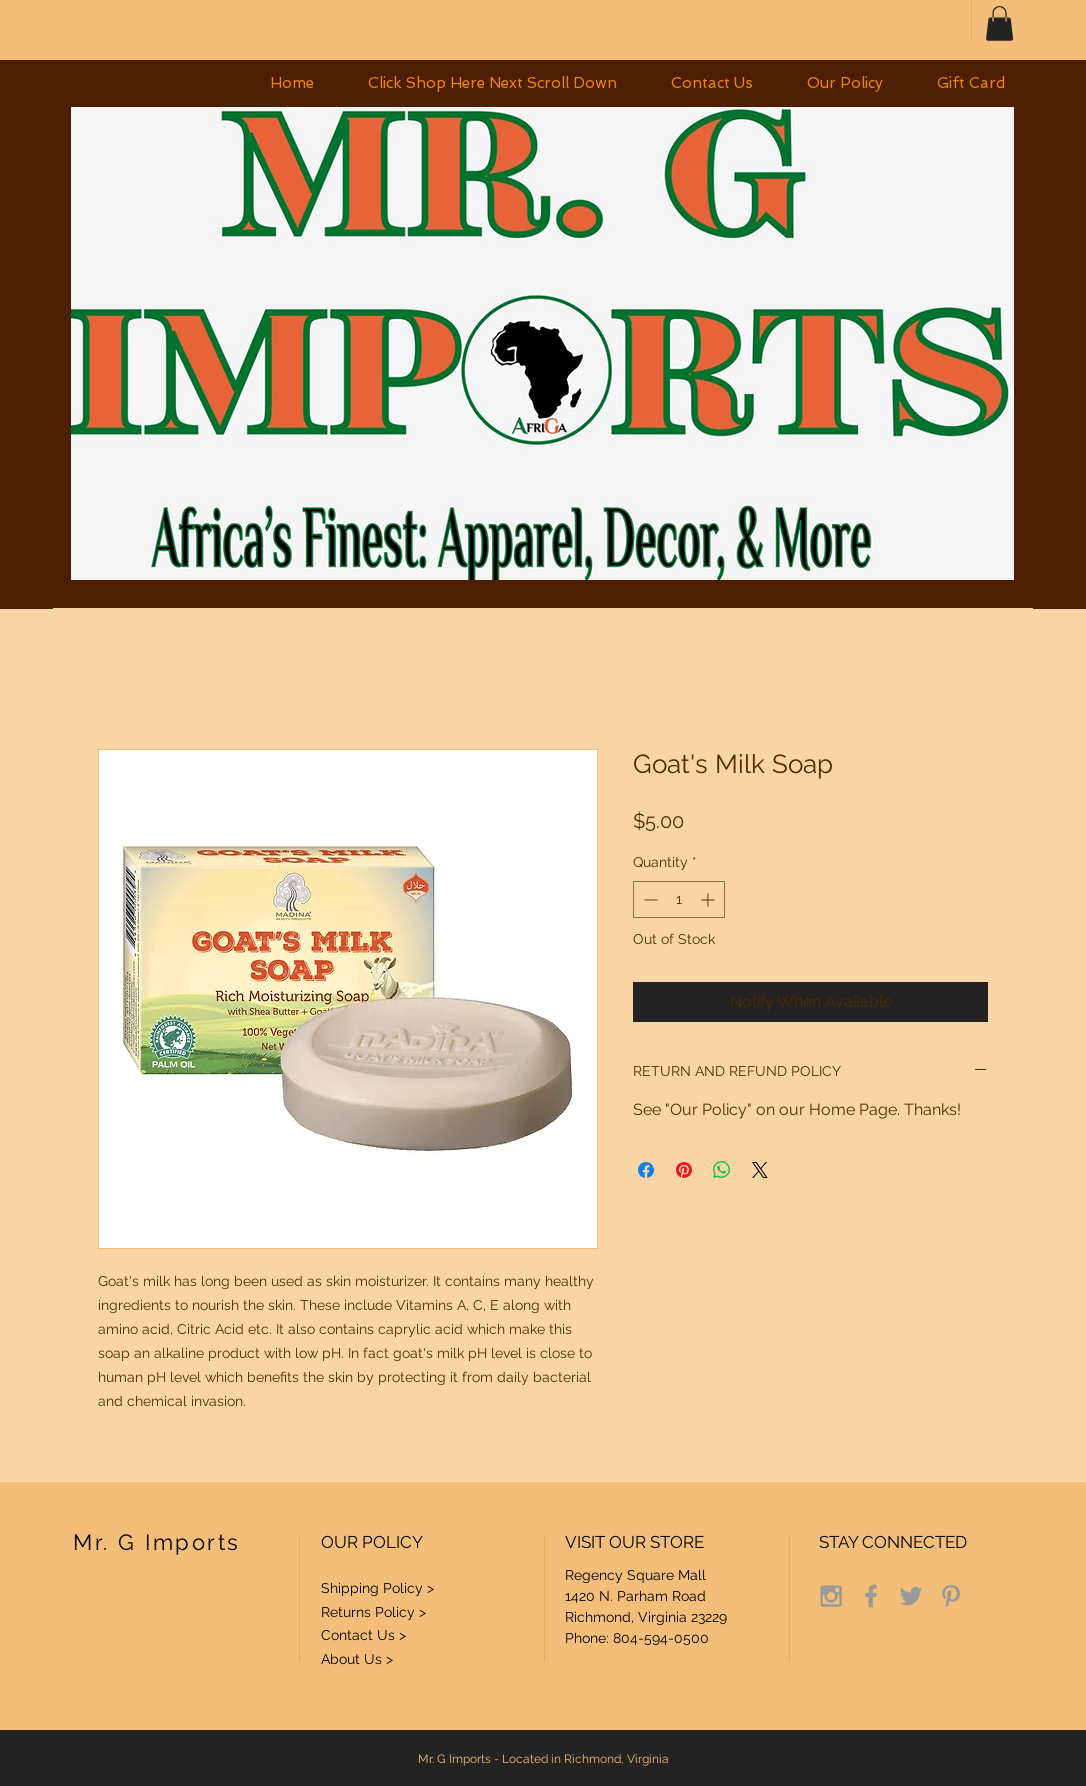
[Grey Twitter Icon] (911, 1596)
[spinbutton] (679, 899)
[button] (999, 23)
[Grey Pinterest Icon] (951, 1596)
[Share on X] (760, 1170)
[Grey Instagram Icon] (831, 1596)
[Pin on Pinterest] (684, 1170)
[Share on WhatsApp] (722, 1170)
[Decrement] (648, 899)
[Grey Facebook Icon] (871, 1596)
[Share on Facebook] (646, 1170)
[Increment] (709, 899)
